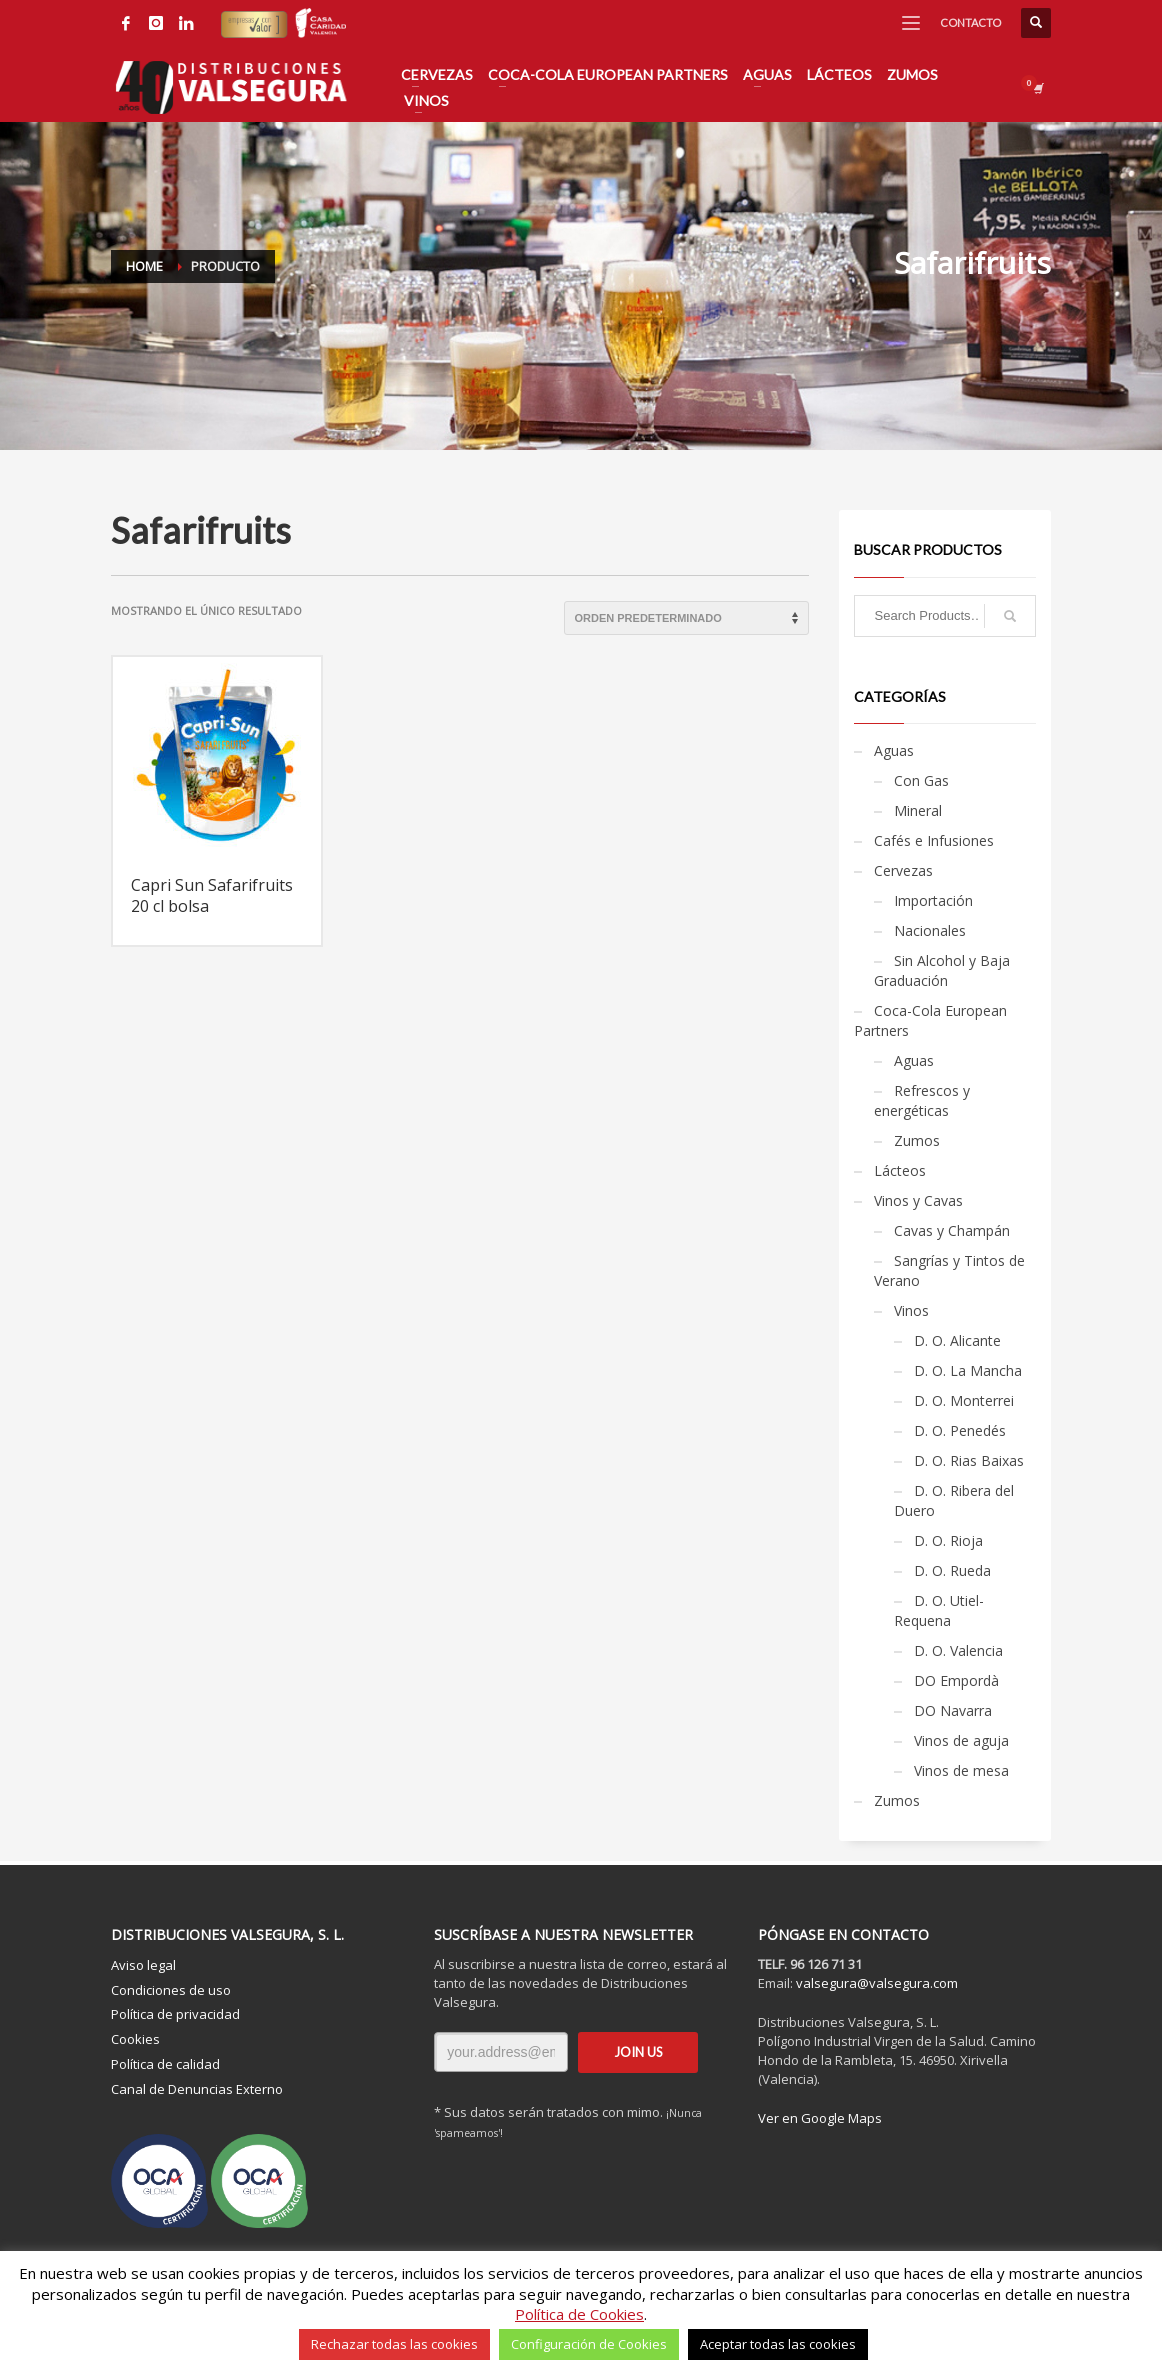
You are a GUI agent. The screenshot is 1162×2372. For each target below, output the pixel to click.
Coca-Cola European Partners (930, 1020)
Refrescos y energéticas (922, 1100)
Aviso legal (143, 1965)
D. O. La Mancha (968, 1370)
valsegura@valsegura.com (877, 1983)
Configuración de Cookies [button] (589, 2344)
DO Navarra (953, 1710)
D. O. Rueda (952, 1570)
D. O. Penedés (960, 1430)
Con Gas (921, 780)
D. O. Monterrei (964, 1400)
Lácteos (900, 1170)
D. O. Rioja (948, 1540)
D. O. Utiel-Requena (939, 1610)
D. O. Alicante (957, 1340)
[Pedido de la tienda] (686, 618)
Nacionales (930, 930)
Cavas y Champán (952, 1230)
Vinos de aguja (961, 1740)
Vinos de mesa (961, 1770)
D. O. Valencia (958, 1650)
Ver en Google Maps (820, 2118)
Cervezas (903, 870)
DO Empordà (956, 1680)
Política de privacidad (175, 2014)
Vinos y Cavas (918, 1200)
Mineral (918, 810)
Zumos (917, 1140)
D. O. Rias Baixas (969, 1460)
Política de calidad (165, 2064)
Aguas (894, 750)
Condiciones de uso (171, 1990)
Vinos (911, 1310)
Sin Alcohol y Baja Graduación (942, 970)
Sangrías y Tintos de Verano (949, 1270)
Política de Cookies (579, 2314)
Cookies (135, 2039)
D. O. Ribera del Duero (954, 1500)
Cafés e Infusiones (934, 840)
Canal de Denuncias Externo (197, 2089)
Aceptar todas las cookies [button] (778, 2344)
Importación (933, 900)
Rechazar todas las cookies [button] (394, 2344)
